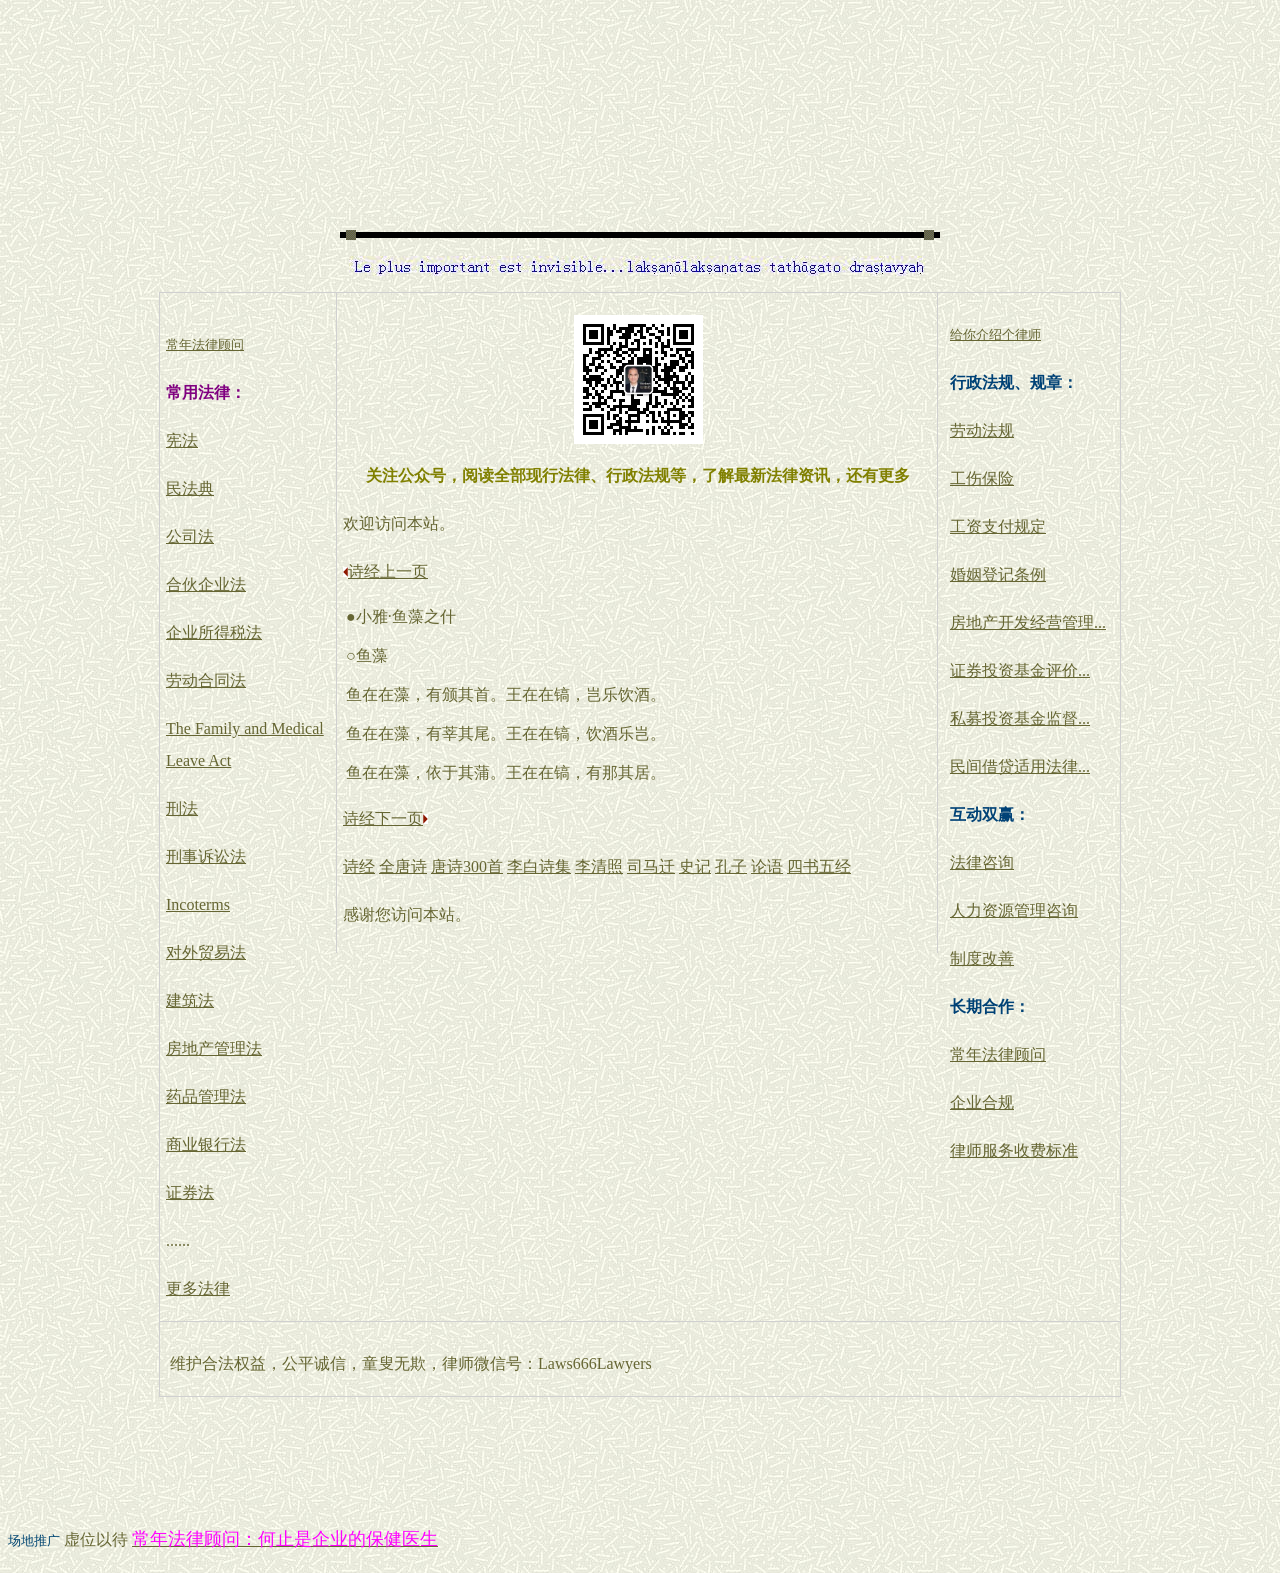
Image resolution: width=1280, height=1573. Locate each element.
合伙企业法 (206, 584)
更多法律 (198, 1288)
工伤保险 (982, 478)
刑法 (182, 808)
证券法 (190, 1192)
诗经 (359, 866)
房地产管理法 (214, 1048)
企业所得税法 (214, 632)
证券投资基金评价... (1020, 670)
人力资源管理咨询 (1014, 910)
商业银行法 (206, 1144)
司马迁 (651, 866)
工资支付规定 (998, 526)
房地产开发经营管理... (1028, 622)
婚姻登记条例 (998, 574)
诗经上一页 (388, 571)
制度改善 (982, 958)
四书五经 (819, 866)
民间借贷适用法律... (1020, 766)
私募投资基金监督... (1020, 718)
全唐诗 (403, 866)
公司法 (190, 536)
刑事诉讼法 (206, 856)
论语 (767, 866)
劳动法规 (982, 430)
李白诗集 (539, 866)
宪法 (182, 440)
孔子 (731, 866)
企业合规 (982, 1102)
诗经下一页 (383, 818)
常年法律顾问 (998, 1054)
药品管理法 (206, 1096)
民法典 (190, 488)
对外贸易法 (206, 952)
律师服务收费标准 (1014, 1150)
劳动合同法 (206, 680)
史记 (695, 866)
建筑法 (190, 1000)
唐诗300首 (467, 866)
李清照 (599, 866)
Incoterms (198, 904)
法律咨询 (982, 862)
